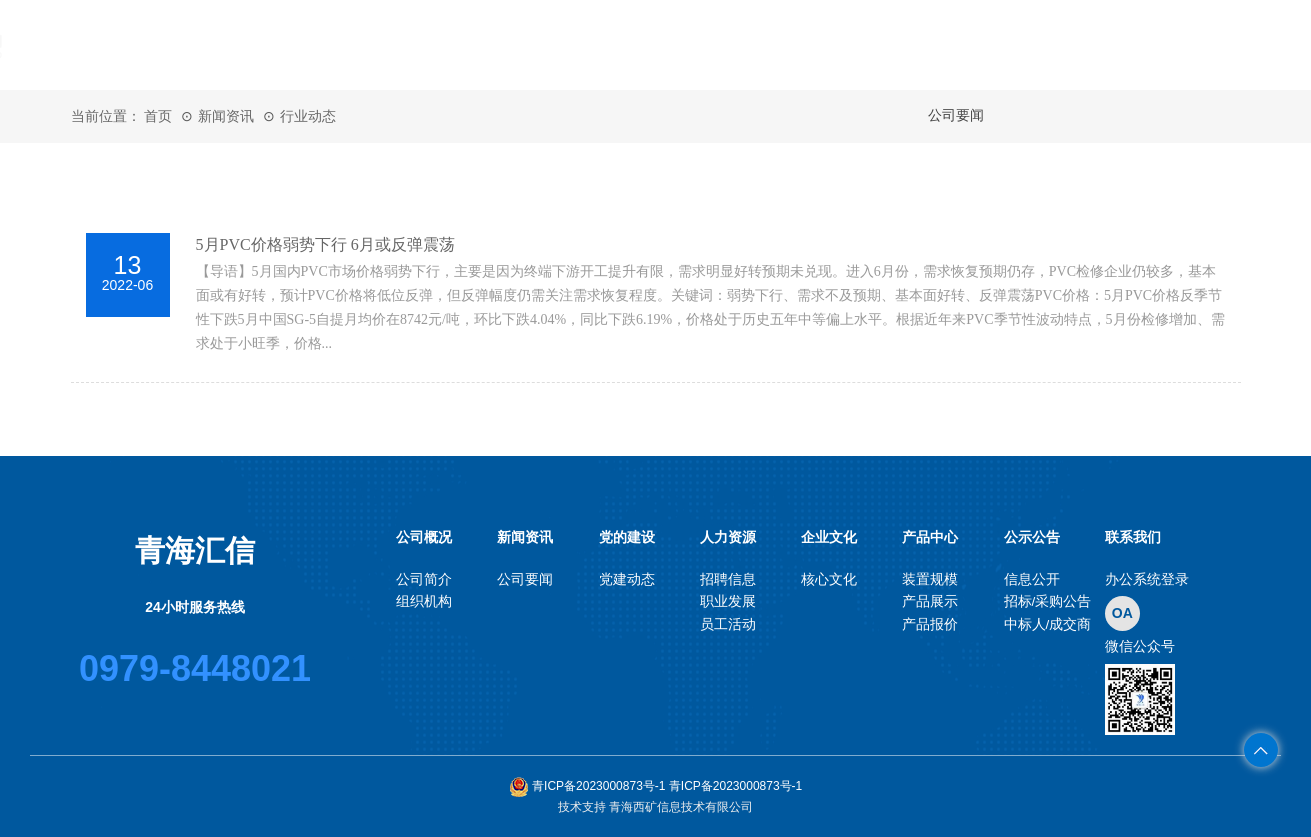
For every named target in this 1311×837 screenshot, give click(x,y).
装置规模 (930, 579)
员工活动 (728, 624)
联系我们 (1165, 45)
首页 (365, 45)
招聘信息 (728, 579)
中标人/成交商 (1048, 624)
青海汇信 (195, 550)
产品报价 (930, 624)
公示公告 (1065, 45)
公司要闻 (525, 579)
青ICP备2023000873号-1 (589, 786)
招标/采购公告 (1048, 601)
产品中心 (965, 45)
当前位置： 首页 (122, 116)
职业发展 (728, 601)
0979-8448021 (195, 668)
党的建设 (665, 45)
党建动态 (627, 579)
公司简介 (424, 579)
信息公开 (1032, 579)
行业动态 (308, 116)
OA (1122, 613)
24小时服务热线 (195, 607)
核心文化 (829, 579)
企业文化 (865, 45)
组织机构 (424, 601)
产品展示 (930, 601)
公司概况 (465, 45)
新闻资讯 (565, 45)
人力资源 (765, 45)
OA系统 (365, 135)
